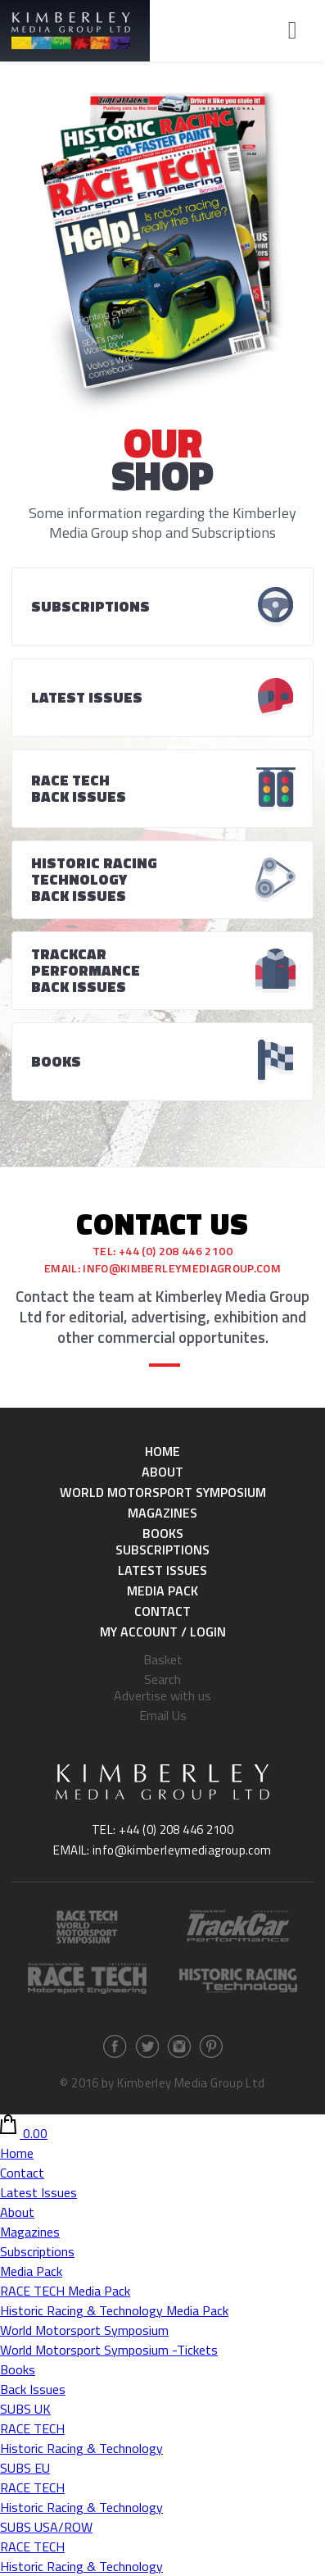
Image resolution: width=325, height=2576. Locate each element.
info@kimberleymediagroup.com (182, 1268)
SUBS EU (25, 2468)
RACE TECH (32, 2428)
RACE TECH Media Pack (65, 2291)
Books (162, 1533)
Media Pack (162, 1590)
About (162, 1471)
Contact (162, 1611)
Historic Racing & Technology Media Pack (114, 2310)
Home (162, 1451)
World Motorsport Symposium (163, 1492)
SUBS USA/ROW (46, 2527)
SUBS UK (25, 2409)
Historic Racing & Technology (81, 2448)
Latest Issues (162, 1570)
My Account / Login (163, 1631)
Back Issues (32, 2389)
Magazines (162, 1512)
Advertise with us (162, 1695)
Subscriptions (162, 1549)
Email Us (163, 1715)
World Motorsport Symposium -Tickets (109, 2350)
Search (162, 1679)
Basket (163, 1659)
